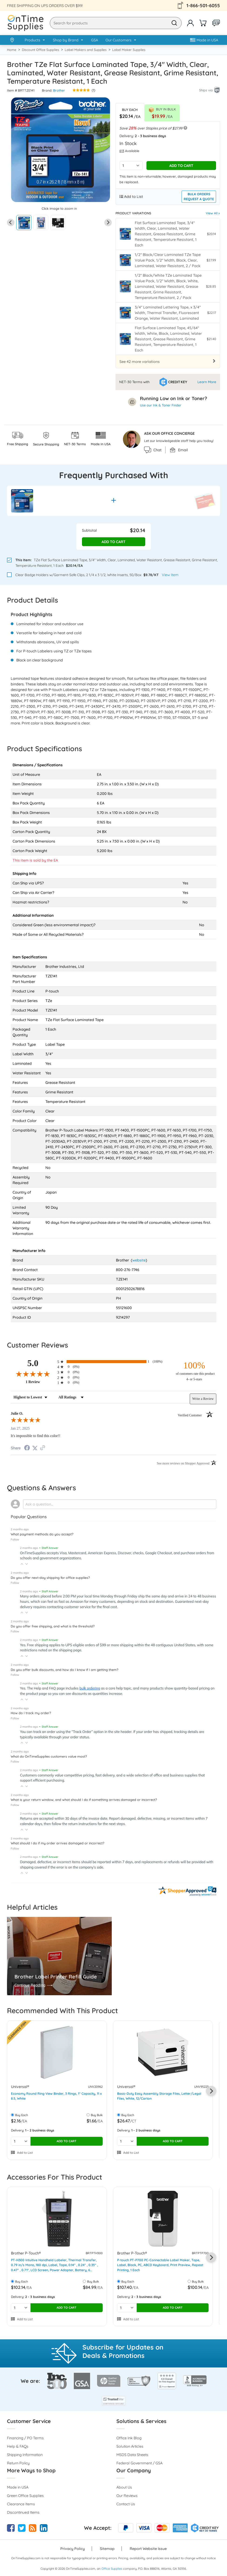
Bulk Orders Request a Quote (199, 196)
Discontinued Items (23, 2512)
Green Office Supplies (25, 2495)
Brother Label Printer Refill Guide (55, 1976)
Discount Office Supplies (40, 50)
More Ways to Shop (31, 2470)
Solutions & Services (141, 2421)
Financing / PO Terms (25, 2438)
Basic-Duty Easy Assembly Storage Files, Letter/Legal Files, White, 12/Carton (159, 2096)
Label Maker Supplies (129, 50)
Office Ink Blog (129, 2438)
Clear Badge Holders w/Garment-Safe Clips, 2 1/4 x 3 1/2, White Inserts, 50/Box (97, 574)
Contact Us (125, 2504)
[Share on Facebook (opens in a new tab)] (27, 1448)
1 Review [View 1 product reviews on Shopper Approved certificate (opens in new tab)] (40, 1382)
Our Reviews (127, 2495)
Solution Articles (129, 2446)
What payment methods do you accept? (42, 1534)
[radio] (113, 1361)
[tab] (129, 112)
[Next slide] (108, 222)
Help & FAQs (17, 2446)
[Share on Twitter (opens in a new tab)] (35, 1448)
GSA (94, 40)
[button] (23, 222)
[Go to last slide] (10, 222)
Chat (157, 450)
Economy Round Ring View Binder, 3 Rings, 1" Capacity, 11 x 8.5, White (56, 2096)
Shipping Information (25, 2454)
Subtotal (89, 530)
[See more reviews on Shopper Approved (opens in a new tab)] (42, 1448)
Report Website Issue (148, 2548)
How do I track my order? (31, 1713)
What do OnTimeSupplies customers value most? (49, 1756)
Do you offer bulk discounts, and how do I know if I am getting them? (64, 1670)
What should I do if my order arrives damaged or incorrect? (57, 1843)
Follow (15, 1539)
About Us (124, 2487)
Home (11, 50)
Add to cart (113, 541)
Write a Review (203, 1399)
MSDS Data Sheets (132, 2454)
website (139, 1260)
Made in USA (204, 40)
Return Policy (18, 2463)
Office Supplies (112, 2568)
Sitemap (107, 2548)
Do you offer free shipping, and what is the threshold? (53, 1626)
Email (183, 450)
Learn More (206, 382)
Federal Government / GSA (139, 2463)
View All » (213, 213)
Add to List (22, 2152)
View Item (170, 574)
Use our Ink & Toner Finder (160, 405)
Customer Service (29, 2421)
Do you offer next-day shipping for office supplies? (50, 1578)
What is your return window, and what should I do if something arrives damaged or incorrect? (84, 1800)
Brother (59, 90)
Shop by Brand (65, 40)
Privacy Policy (72, 2548)
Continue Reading (29, 1985)
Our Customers (118, 40)
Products (32, 40)
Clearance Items (21, 2504)
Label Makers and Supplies (86, 50)
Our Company (133, 2470)
